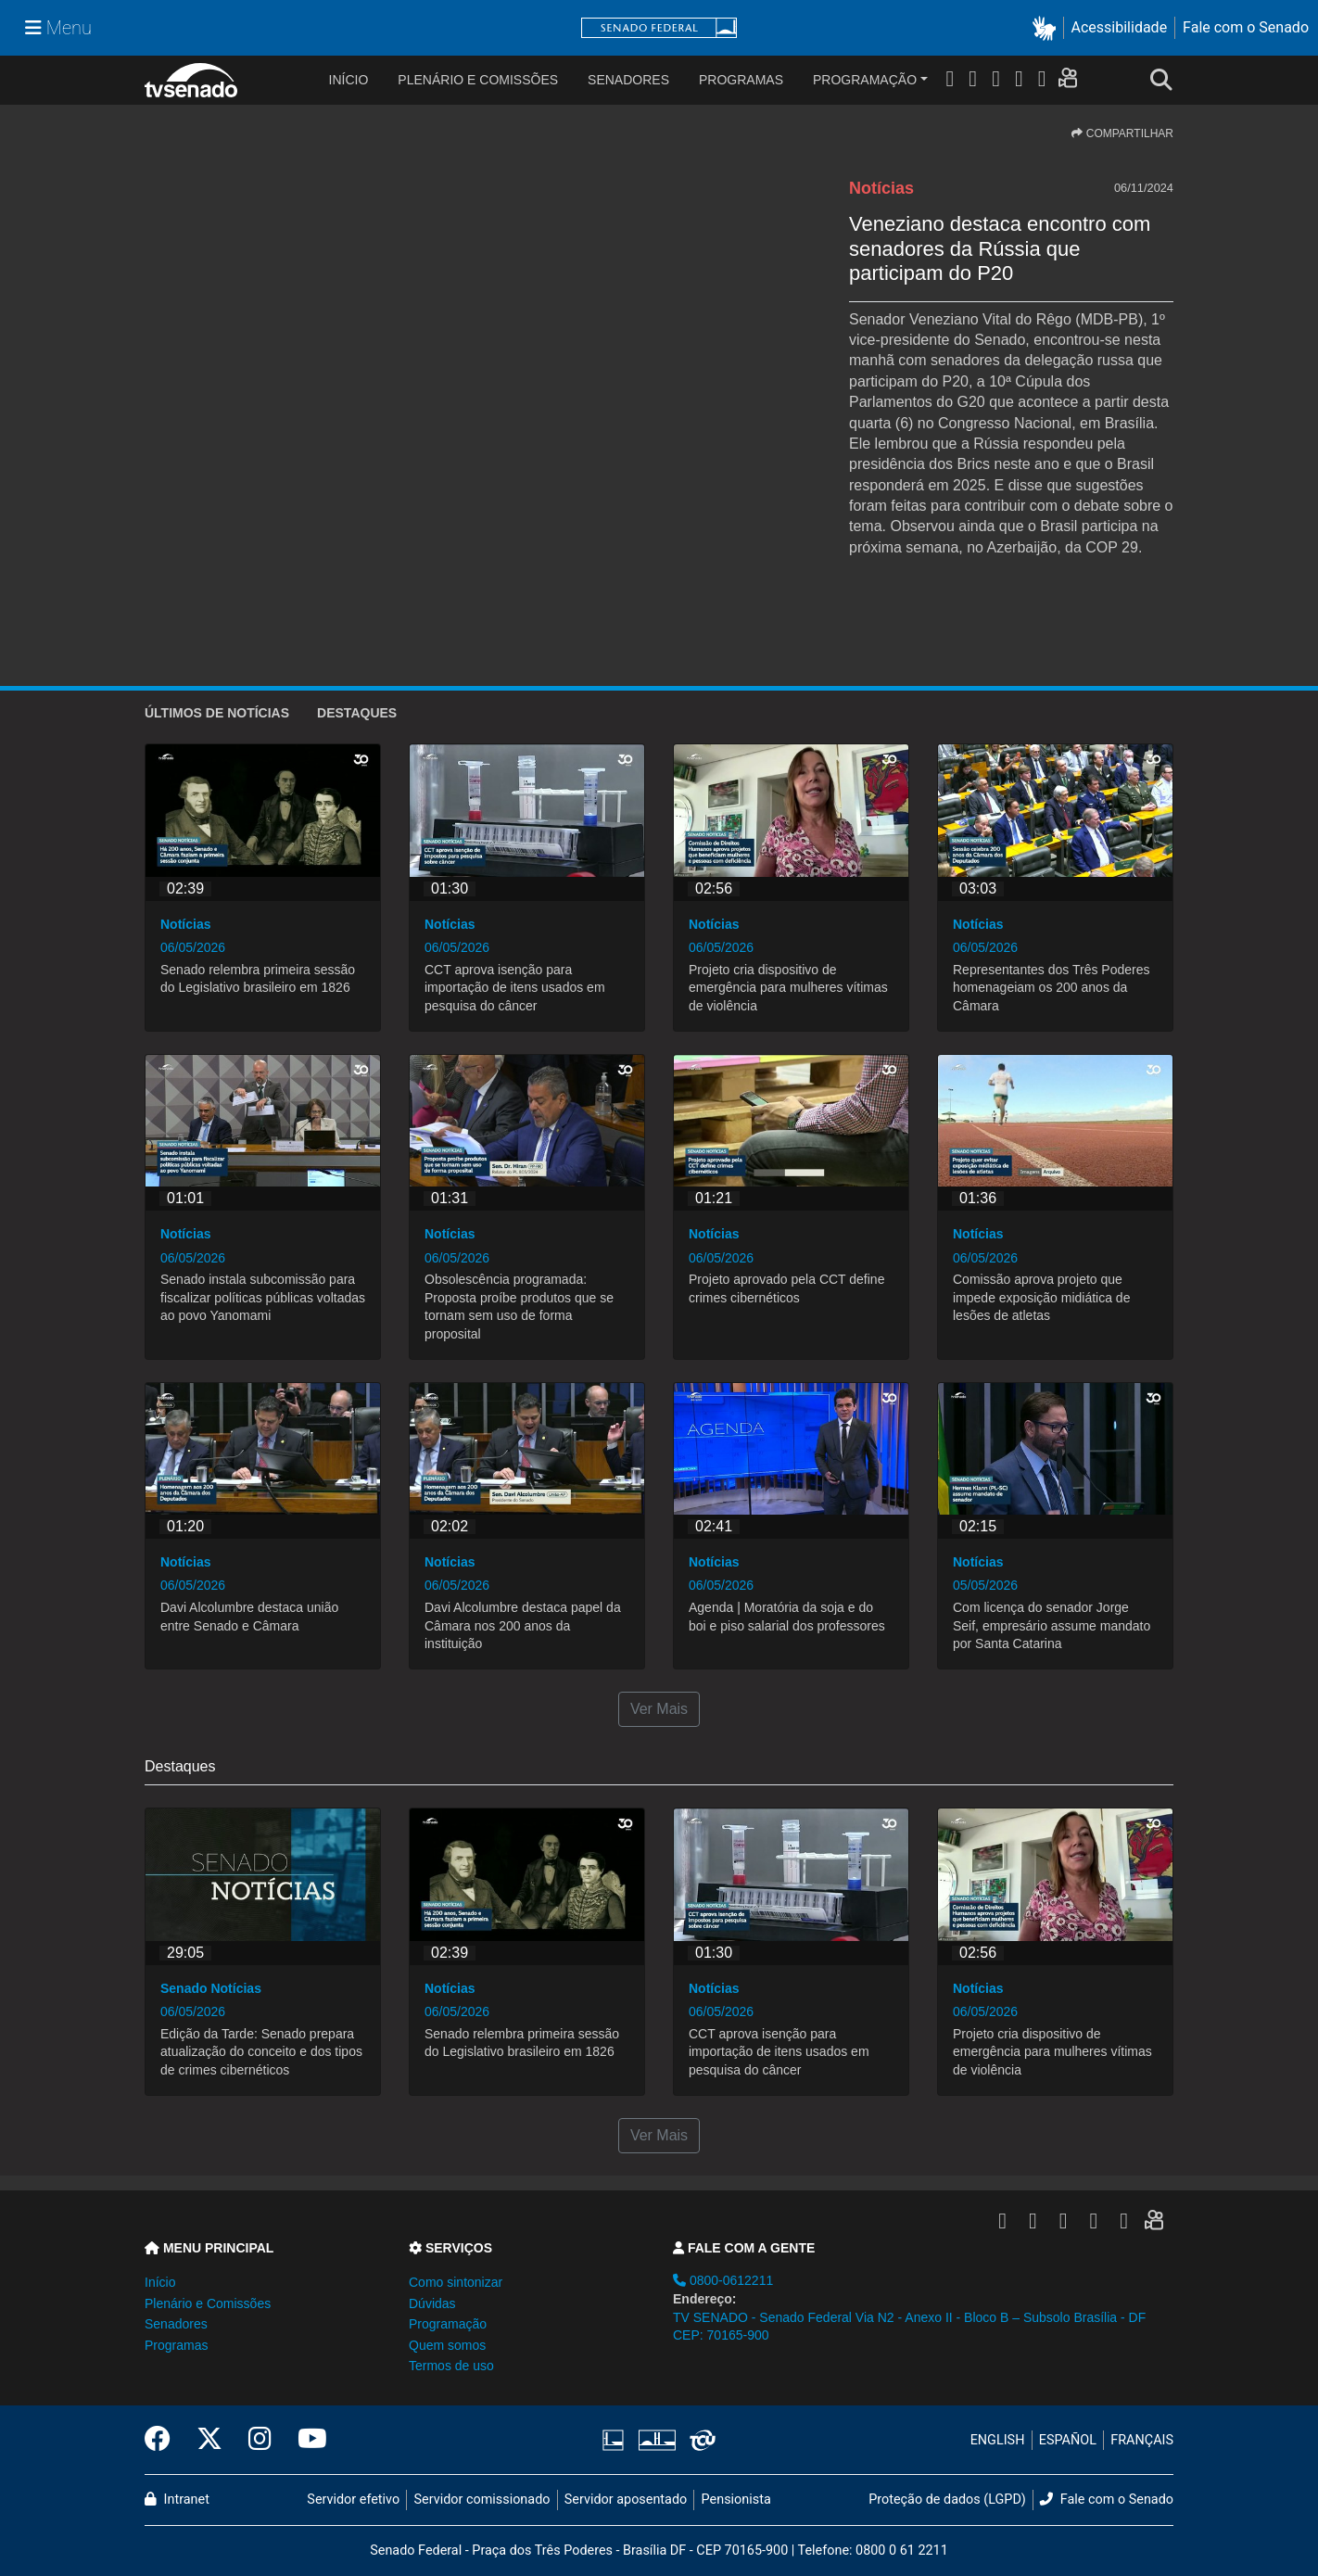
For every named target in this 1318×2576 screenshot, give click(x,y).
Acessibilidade (1119, 27)
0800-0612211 (723, 2280)
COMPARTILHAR (1122, 133)
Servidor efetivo (353, 2499)
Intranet (177, 2499)
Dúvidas (432, 2303)
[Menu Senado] (58, 28)
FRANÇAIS (1141, 2440)
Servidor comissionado (482, 2499)
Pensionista (736, 2499)
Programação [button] (448, 2323)
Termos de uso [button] (451, 2365)
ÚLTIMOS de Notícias (217, 712)
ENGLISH (997, 2440)
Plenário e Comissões (478, 79)
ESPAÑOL (1067, 2440)
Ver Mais (659, 1709)
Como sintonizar (455, 2282)
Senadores (628, 79)
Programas (741, 79)
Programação (865, 79)
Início (160, 2282)
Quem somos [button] (447, 2345)
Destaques (357, 712)
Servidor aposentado (625, 2499)
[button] (1048, 28)
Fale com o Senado (1246, 27)
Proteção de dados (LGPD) (947, 2499)
